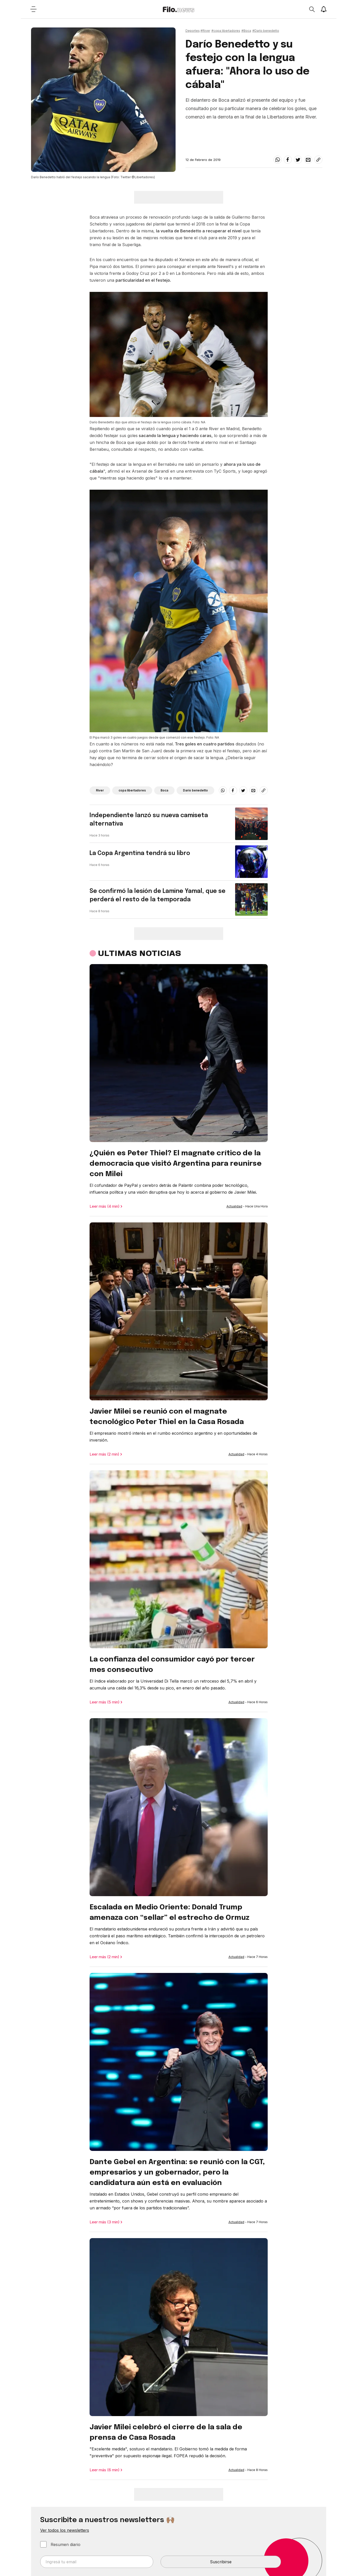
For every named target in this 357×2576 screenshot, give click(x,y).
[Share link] (318, 160)
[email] (308, 160)
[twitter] (298, 160)
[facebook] (288, 160)
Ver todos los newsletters (64, 2530)
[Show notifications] (324, 9)
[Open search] (312, 9)
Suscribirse (221, 2561)
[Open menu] (33, 9)
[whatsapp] (278, 160)
